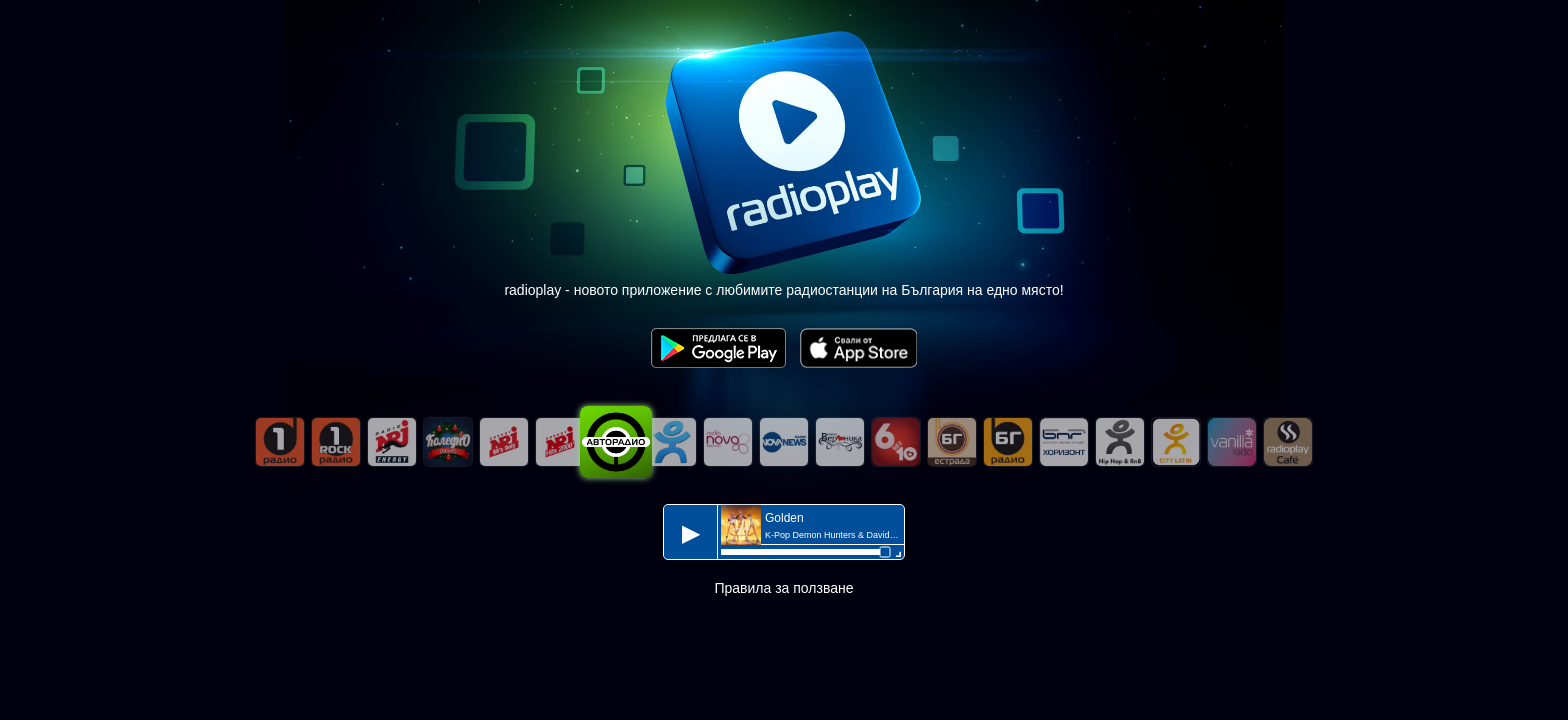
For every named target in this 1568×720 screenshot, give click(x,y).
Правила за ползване (783, 588)
